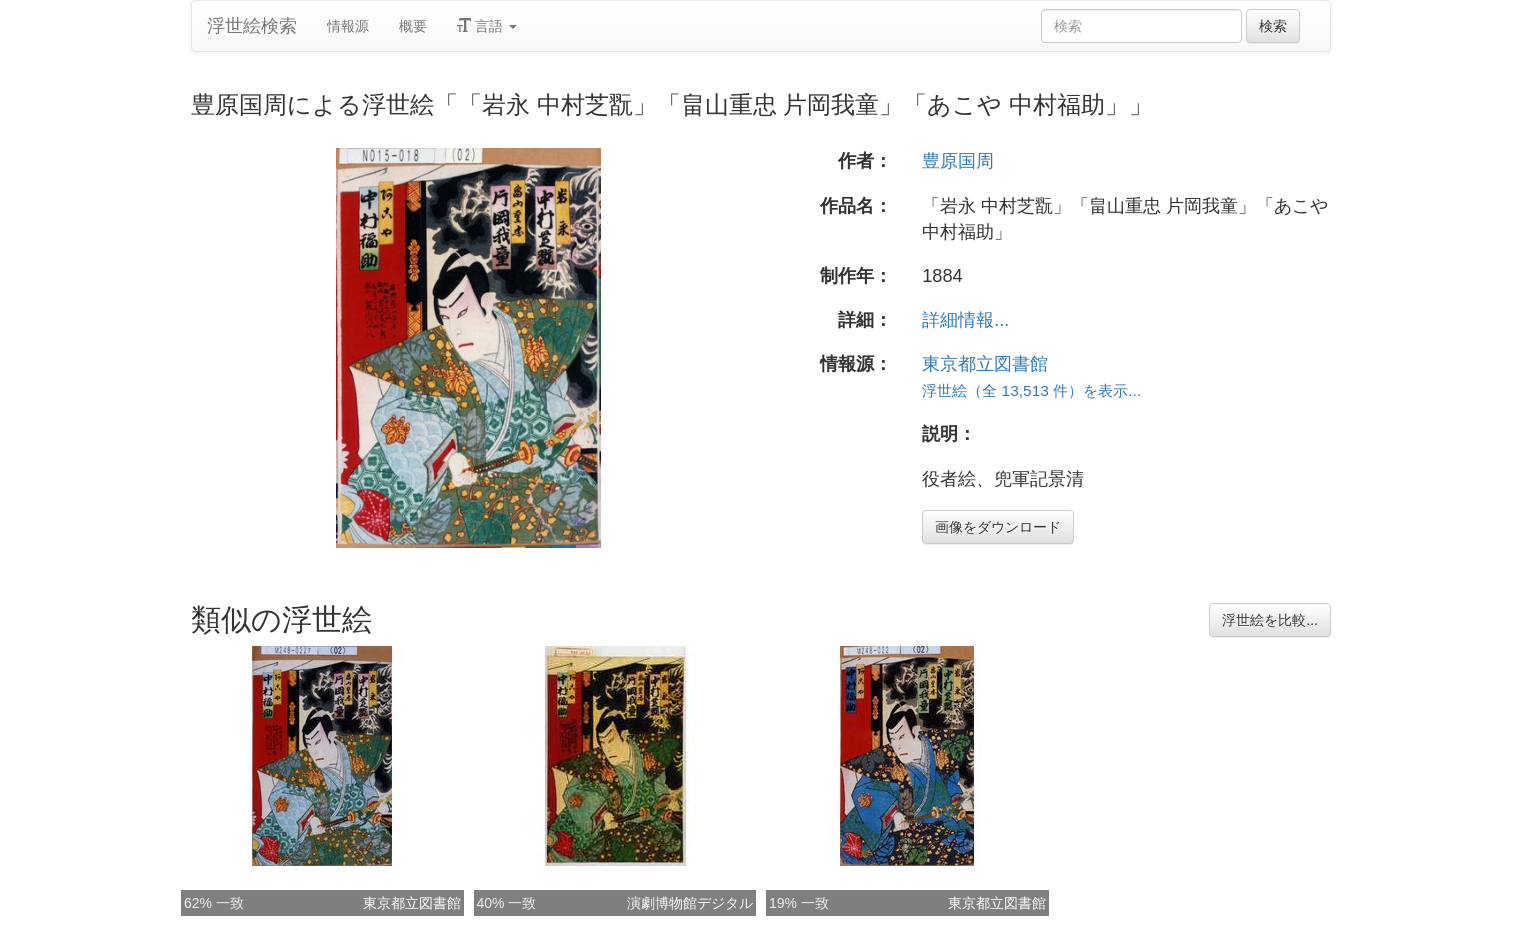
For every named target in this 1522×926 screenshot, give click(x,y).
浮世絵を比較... (1270, 620)
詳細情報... (965, 320)
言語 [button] (487, 26)
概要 (413, 26)
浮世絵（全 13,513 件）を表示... (1031, 390)
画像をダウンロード (998, 527)
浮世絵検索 (252, 26)
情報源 (348, 26)
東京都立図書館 (985, 364)
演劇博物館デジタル (690, 903)
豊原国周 (958, 161)
